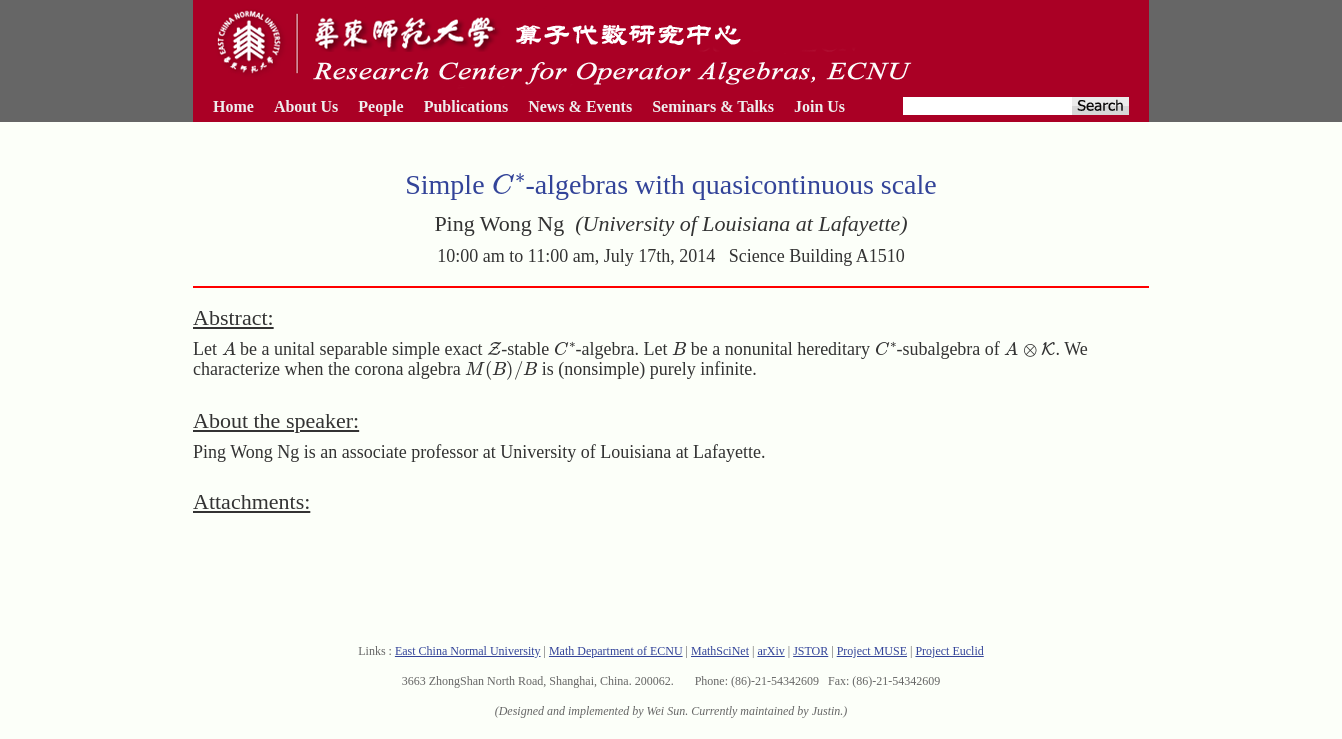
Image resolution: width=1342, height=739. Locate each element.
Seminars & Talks (713, 106)
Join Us (819, 106)
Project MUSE (872, 651)
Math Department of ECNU (616, 651)
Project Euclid (949, 651)
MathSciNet (720, 651)
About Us (306, 106)
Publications (466, 106)
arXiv (770, 651)
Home (233, 106)
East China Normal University (468, 651)
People (380, 106)
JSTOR (810, 651)
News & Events (580, 106)
